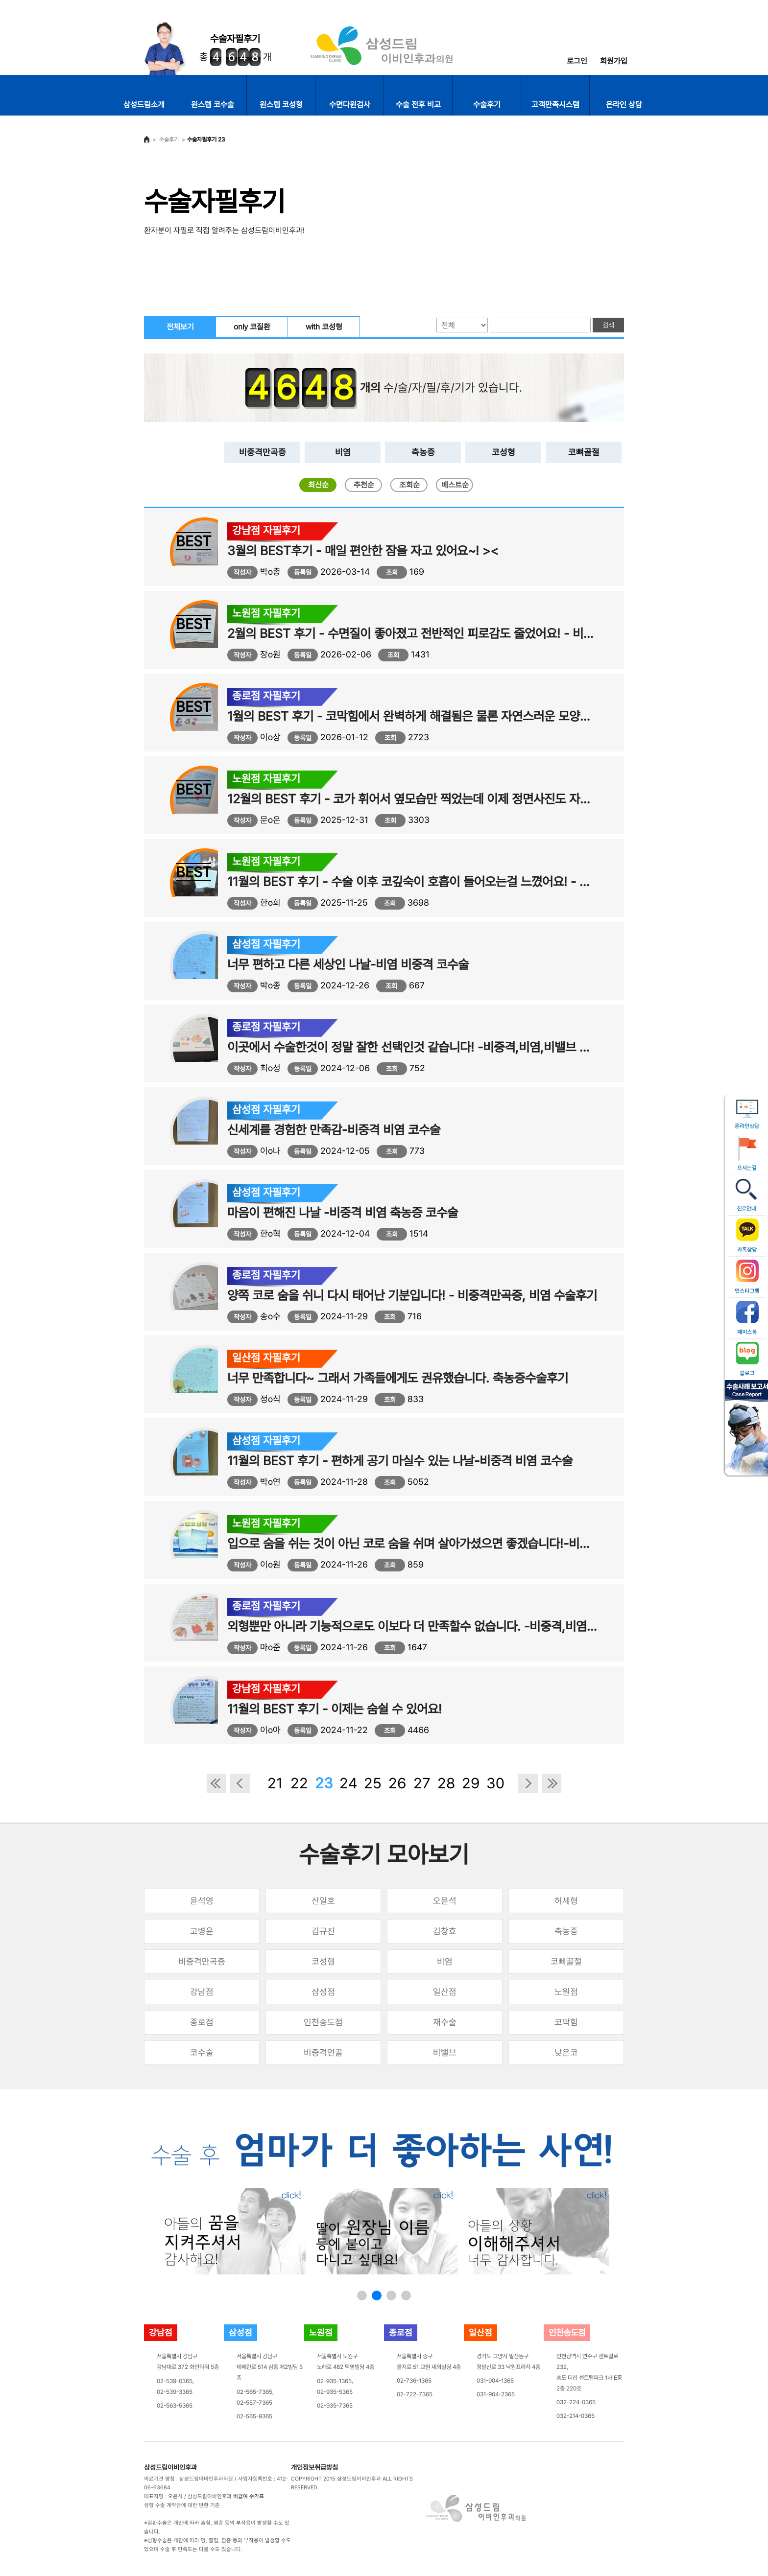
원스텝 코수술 (212, 104)
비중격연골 (323, 2052)
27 (422, 1783)
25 (373, 1783)
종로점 (202, 2022)
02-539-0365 (174, 2381)
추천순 (364, 485)
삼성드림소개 (144, 104)
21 (275, 1783)
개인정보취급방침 (314, 2467)
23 (324, 1783)
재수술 (444, 2022)
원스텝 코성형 (281, 104)
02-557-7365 (254, 2402)
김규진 (323, 1931)
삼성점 (323, 1992)
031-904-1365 (495, 2380)
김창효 (444, 1931)
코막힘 (566, 2022)
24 (348, 1783)
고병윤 (202, 1931)
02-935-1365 (334, 2381)
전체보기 (180, 326)
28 (446, 1783)
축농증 (423, 452)
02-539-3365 (174, 2392)
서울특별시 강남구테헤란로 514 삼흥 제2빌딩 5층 (270, 2367)
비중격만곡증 (262, 452)
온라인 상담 (624, 104)
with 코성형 (324, 326)
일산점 (444, 1992)
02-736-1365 (414, 2380)
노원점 (566, 1992)
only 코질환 (252, 326)
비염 (343, 452)
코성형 (503, 452)
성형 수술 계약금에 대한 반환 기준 (182, 2505)
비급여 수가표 (248, 2496)
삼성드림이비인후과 (170, 2467)
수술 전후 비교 (418, 104)
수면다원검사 (349, 104)
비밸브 (444, 2052)
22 (299, 1783)
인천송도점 (323, 2022)
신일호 (323, 1901)
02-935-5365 (335, 2392)
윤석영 (202, 1901)
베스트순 (455, 485)
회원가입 (613, 61)
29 (471, 1783)
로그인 (577, 61)
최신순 (318, 485)
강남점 (202, 1992)
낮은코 (566, 2052)
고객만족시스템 (555, 104)
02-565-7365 (254, 2392)
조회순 (409, 485)
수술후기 (487, 104)
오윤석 (444, 1901)
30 (495, 1783)
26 (397, 1783)
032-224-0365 (576, 2402)
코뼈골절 (584, 452)
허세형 (566, 1901)
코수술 (202, 2052)
